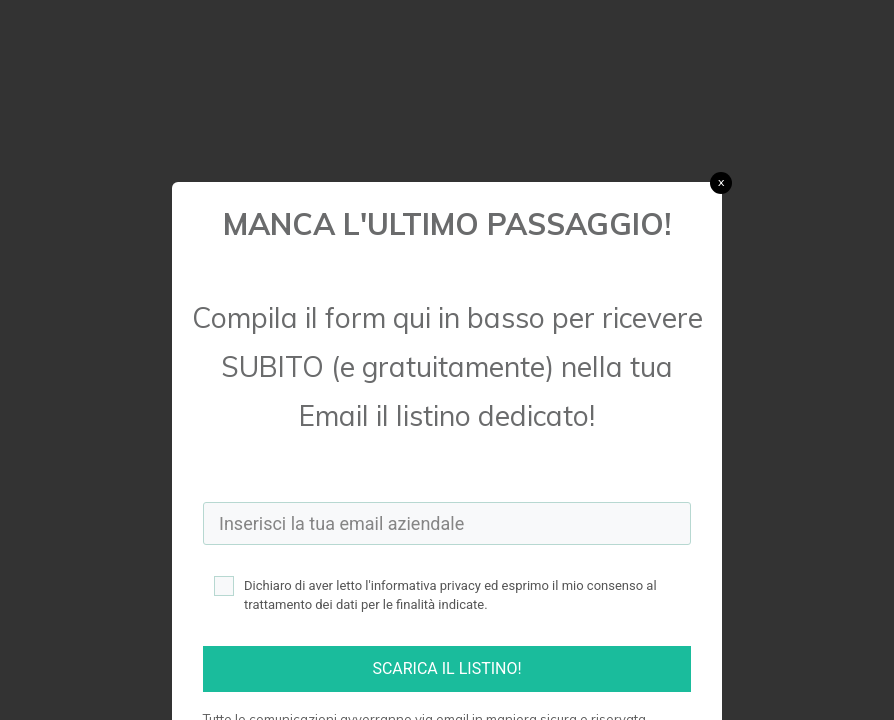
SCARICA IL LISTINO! (446, 668)
